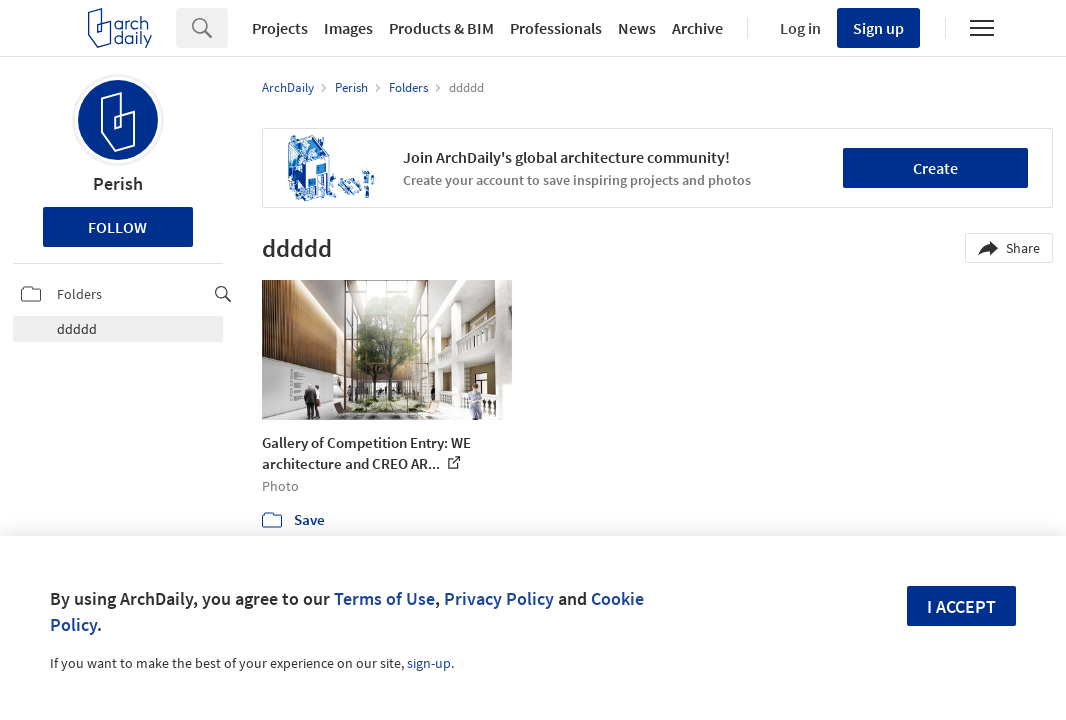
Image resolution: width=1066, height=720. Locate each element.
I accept (961, 606)
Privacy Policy (499, 598)
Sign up (878, 28)
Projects (280, 28)
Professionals (556, 28)
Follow (117, 227)
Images (348, 28)
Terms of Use (384, 598)
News (637, 28)
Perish (118, 183)
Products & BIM (441, 28)
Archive (697, 28)
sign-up (429, 663)
